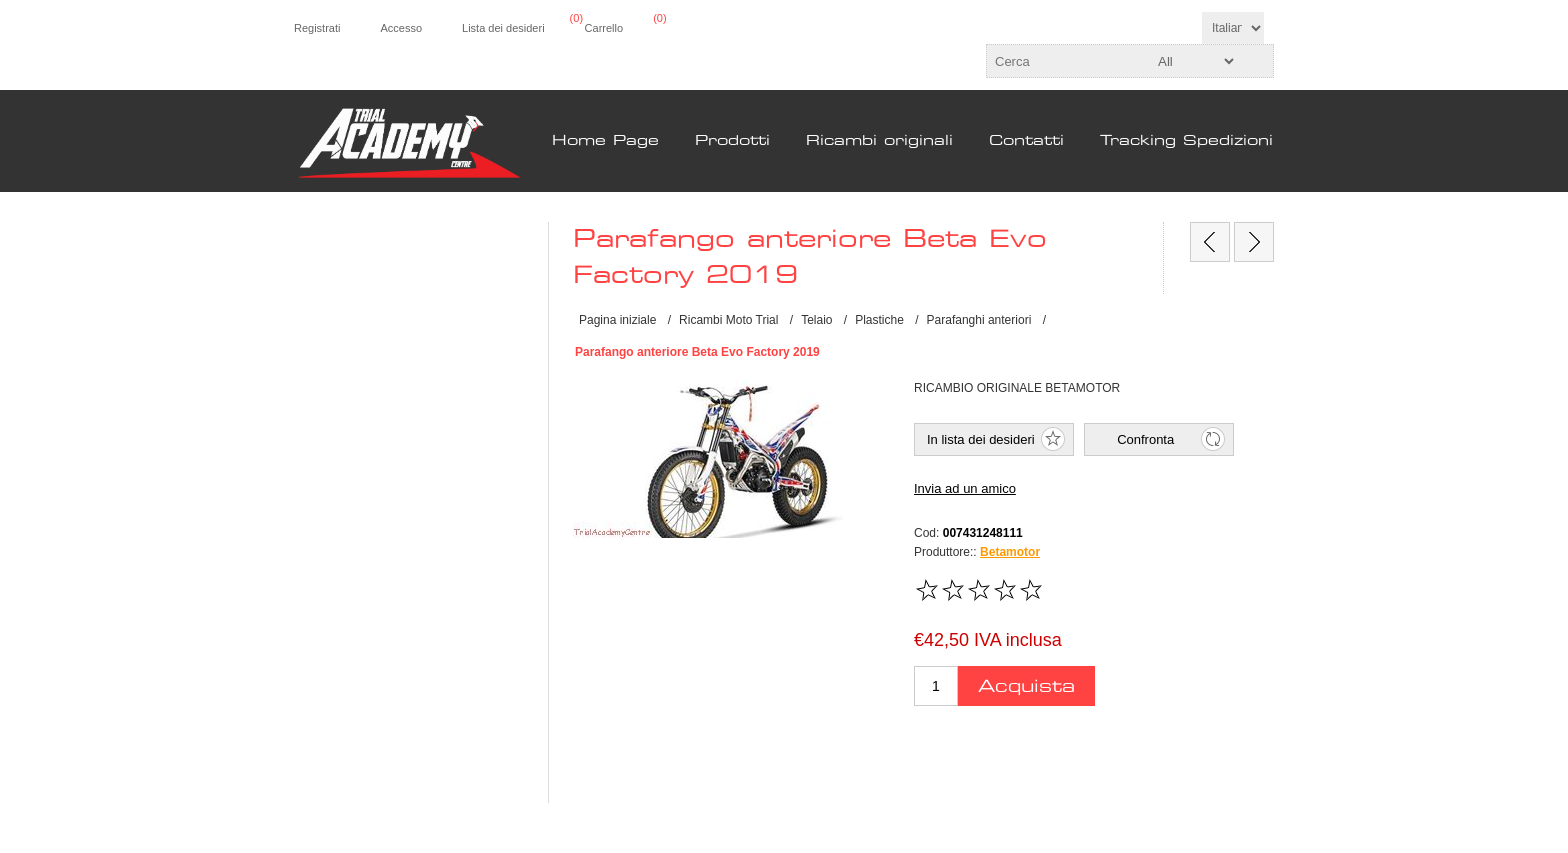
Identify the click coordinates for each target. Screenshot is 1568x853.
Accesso (401, 28)
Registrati (317, 28)
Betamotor (1010, 552)
